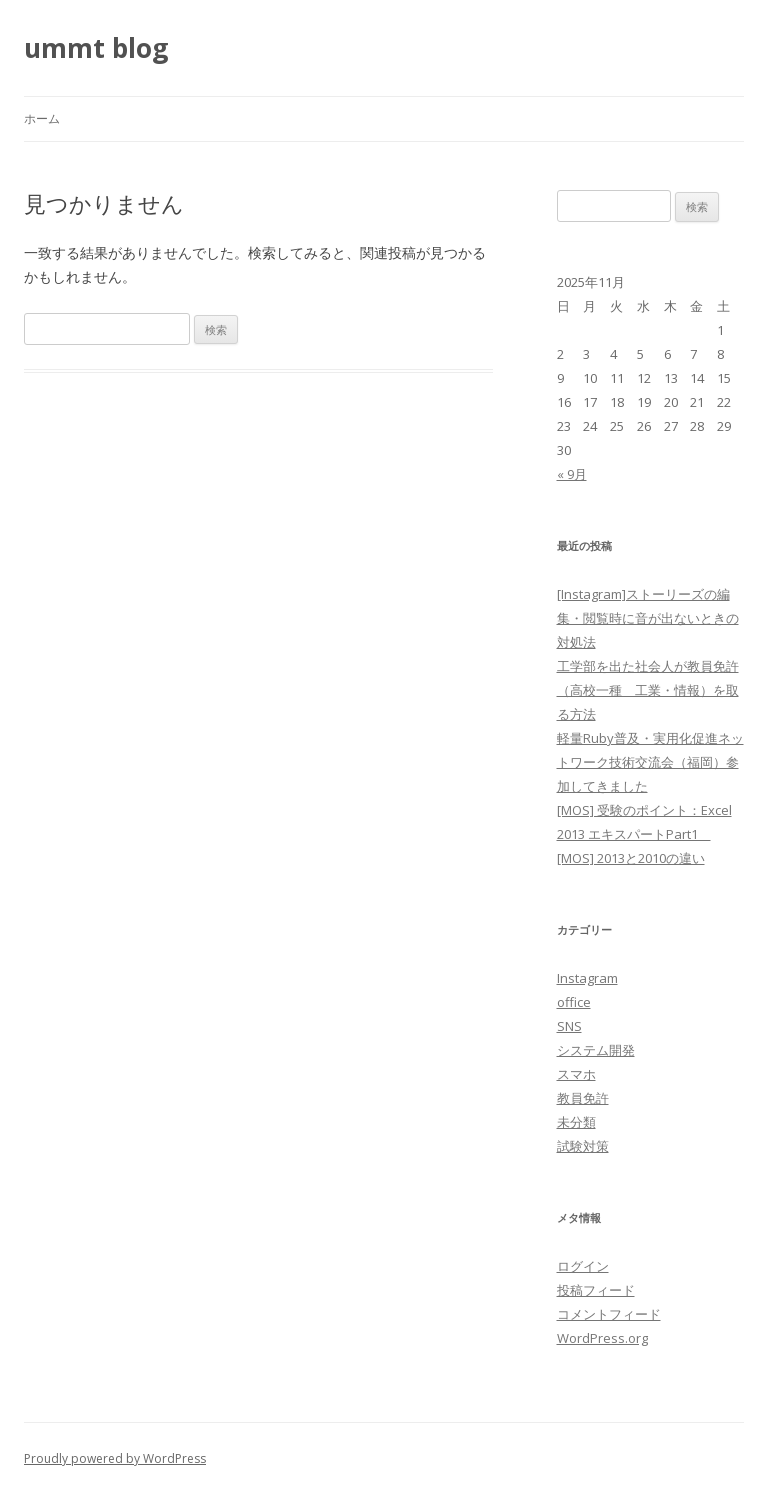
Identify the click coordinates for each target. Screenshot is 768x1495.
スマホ (576, 1074)
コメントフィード (609, 1314)
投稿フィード (596, 1290)
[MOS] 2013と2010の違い (631, 858)
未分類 (576, 1122)
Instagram (587, 978)
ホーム (42, 118)
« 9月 (572, 474)
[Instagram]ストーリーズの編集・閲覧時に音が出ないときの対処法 (648, 618)
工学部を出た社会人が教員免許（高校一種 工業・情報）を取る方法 (648, 690)
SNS (569, 1026)
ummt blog (96, 48)
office (574, 1002)
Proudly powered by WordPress (115, 1458)
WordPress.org (602, 1338)
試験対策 (583, 1146)
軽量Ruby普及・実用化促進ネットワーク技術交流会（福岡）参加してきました (650, 762)
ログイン (583, 1266)
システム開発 (596, 1050)
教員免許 (583, 1098)
